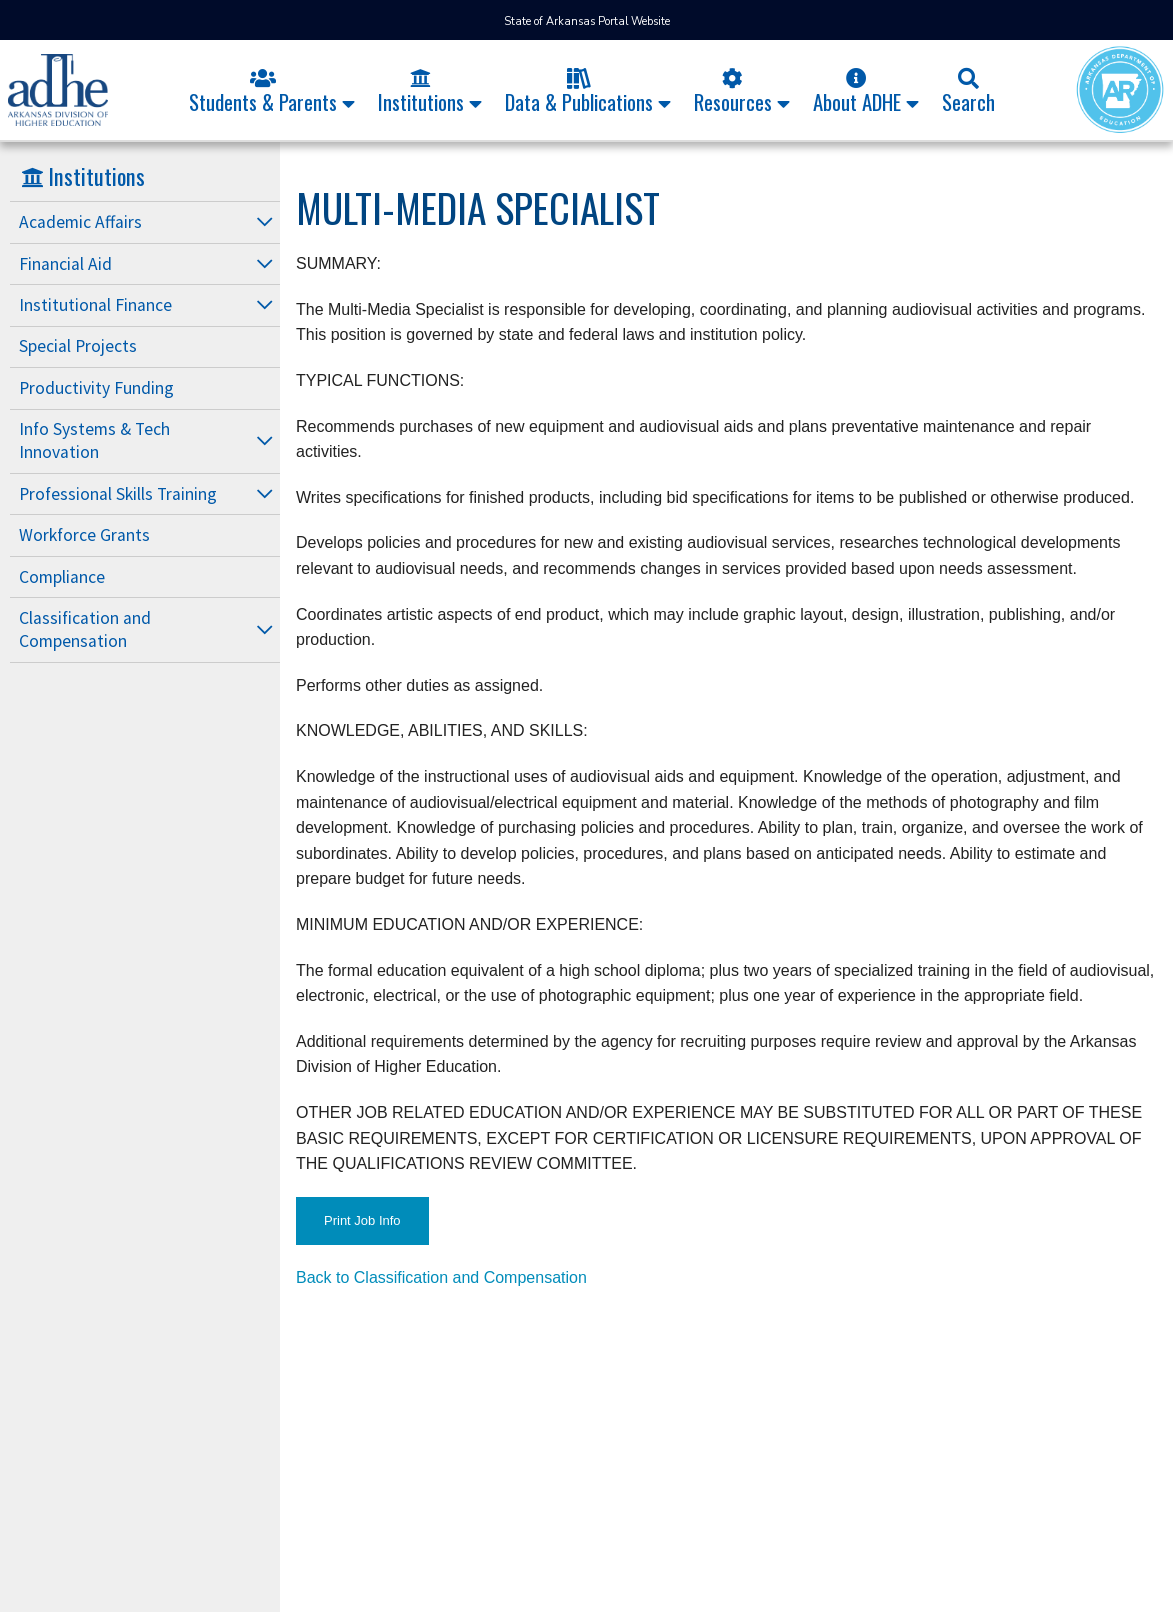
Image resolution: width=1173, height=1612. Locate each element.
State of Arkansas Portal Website (587, 21)
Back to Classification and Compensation (441, 1277)
